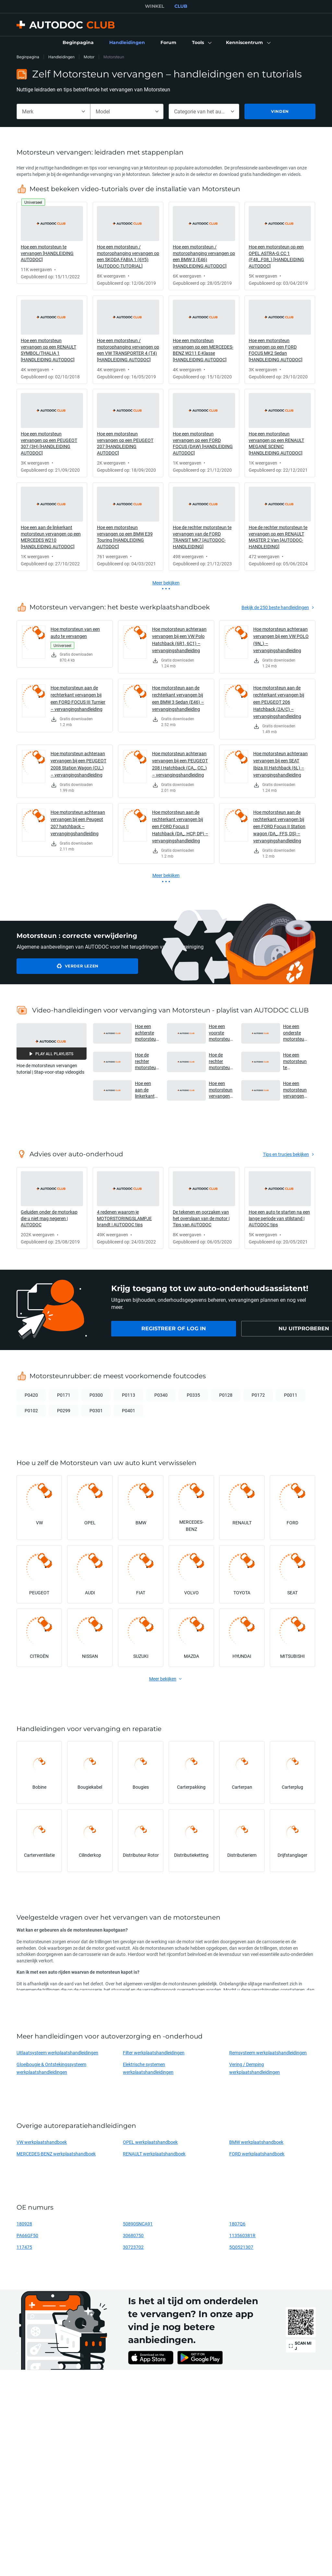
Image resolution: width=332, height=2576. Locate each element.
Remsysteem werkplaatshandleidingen (268, 2053)
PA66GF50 (27, 2235)
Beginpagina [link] (28, 56)
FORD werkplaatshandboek (256, 2154)
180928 (24, 2224)
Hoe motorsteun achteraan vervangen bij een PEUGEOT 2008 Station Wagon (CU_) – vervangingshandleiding (78, 764)
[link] (78, 42)
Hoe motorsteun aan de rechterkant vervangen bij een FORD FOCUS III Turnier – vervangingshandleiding (78, 698)
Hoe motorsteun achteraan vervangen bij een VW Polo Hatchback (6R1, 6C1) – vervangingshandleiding (179, 639)
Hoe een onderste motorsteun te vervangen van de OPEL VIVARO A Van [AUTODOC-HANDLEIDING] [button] (295, 1032)
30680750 (133, 2235)
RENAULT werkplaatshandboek (154, 2154)
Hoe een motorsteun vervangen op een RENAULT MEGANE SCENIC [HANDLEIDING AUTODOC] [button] (221, 1089)
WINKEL (154, 6)
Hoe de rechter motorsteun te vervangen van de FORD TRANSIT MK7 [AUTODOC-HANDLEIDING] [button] (220, 1061)
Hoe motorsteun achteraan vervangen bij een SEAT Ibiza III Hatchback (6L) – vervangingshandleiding (280, 764)
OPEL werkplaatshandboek (150, 2142)
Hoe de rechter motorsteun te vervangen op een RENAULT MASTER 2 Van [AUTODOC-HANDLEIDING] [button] (147, 1061)
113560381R (242, 2235)
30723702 (133, 2247)
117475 (24, 2247)
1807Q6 (237, 2224)
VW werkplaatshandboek (42, 2142)
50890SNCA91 (138, 2224)
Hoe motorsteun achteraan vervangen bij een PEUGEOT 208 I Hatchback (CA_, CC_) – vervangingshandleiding (180, 764)
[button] (201, 42)
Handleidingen (61, 56)
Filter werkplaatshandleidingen (153, 2053)
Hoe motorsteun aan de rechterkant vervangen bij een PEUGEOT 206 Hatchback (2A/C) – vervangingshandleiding (278, 702)
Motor (89, 56)
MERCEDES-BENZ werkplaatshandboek (56, 2154)
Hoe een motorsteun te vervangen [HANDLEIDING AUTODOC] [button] (295, 1061)
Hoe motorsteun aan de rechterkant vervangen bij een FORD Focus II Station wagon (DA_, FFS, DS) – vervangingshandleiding (279, 826)
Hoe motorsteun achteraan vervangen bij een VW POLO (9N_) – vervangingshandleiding (281, 639)
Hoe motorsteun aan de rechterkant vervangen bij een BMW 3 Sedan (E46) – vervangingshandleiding (178, 698)
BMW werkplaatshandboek (256, 2142)
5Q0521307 (241, 2247)
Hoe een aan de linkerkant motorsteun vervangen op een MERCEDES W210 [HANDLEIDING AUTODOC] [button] (147, 1089)
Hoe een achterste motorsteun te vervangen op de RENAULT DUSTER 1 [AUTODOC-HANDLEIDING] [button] (147, 1032)
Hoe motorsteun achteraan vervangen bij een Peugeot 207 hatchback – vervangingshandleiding (78, 823)
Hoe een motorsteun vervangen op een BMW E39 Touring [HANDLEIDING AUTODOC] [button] (295, 1089)
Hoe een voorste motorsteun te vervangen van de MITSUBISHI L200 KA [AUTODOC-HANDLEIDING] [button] (220, 1032)
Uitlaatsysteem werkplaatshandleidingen (57, 2053)
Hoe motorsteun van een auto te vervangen (75, 632)
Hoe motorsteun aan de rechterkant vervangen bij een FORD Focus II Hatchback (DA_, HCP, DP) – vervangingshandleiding (180, 826)
